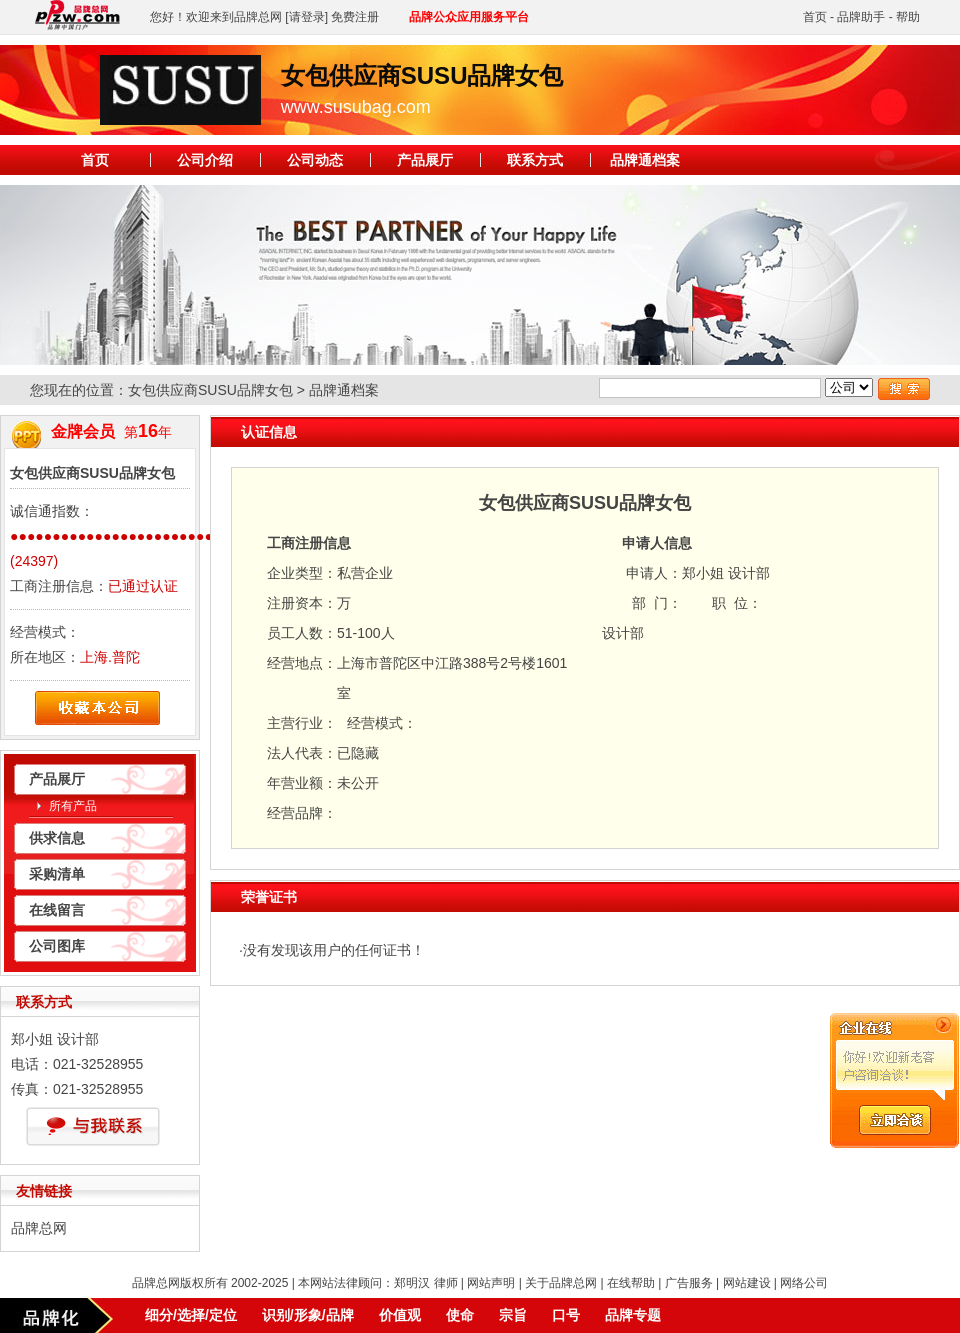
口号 (566, 1315)
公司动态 (315, 160)
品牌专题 (633, 1315)
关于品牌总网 (561, 1283)
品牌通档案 (645, 160)
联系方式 (535, 160)
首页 (815, 17)
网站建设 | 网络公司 (776, 1283)
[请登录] (306, 17)
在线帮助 (631, 1283)
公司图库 (57, 946)
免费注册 (355, 17)
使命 (460, 1315)
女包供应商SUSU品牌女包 (210, 390)
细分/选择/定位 (191, 1315)
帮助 (908, 17)
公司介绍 (205, 160)
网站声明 (491, 1283)
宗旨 (513, 1315)
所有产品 (73, 806)
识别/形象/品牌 (308, 1315)
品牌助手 (861, 17)
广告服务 (689, 1283)
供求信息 (57, 838)
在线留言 (57, 910)
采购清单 (57, 874)
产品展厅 (425, 160)
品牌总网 (39, 1228)
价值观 (400, 1315)
